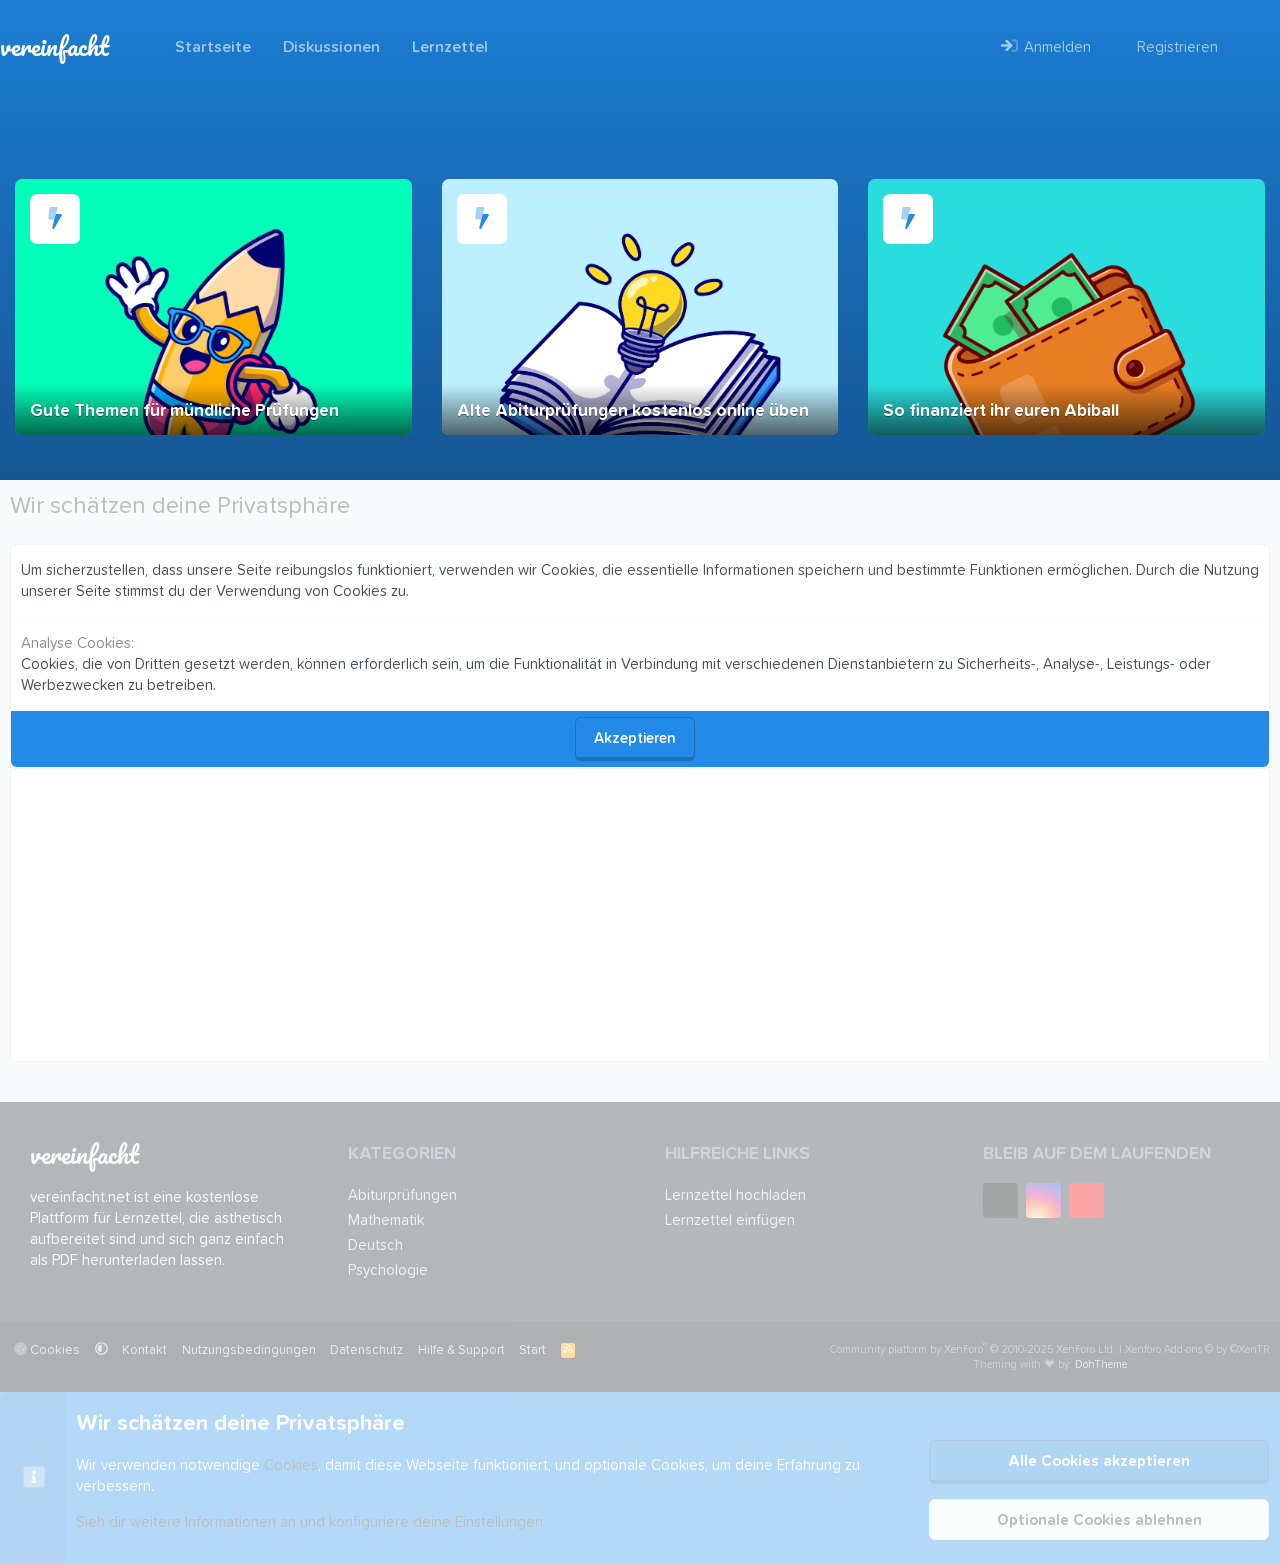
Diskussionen (331, 47)
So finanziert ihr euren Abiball (1001, 411)
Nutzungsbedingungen (249, 1350)
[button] (101, 1350)
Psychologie (388, 1270)
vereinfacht (54, 46)
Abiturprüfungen (402, 1195)
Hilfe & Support (461, 1350)
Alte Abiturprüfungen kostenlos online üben (633, 411)
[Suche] (1249, 47)
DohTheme (1101, 1364)
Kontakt (144, 1350)
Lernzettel (450, 47)
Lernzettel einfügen (730, 1220)
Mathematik (386, 1220)
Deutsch (375, 1245)
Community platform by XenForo (973, 1349)
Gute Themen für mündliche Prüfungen (184, 411)
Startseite (213, 47)
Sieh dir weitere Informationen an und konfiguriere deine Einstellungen (309, 1522)
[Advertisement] (621, 915)
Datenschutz (366, 1350)
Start (532, 1350)
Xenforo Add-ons (1197, 1349)
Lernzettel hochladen (735, 1195)
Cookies (47, 1349)
